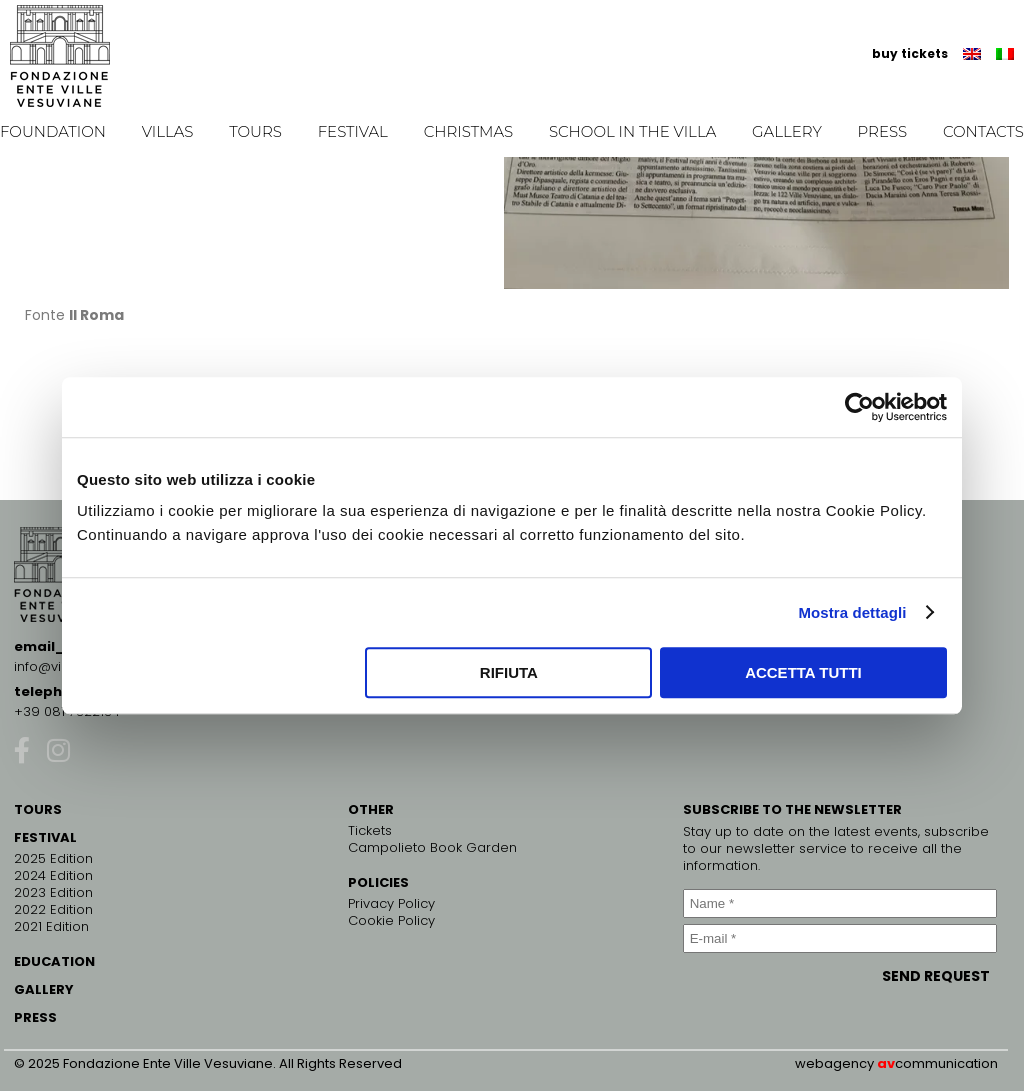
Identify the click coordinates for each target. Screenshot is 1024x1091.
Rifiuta (509, 672)
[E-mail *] (840, 938)
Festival (353, 131)
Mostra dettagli (852, 612)
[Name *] (840, 903)
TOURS (38, 809)
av (886, 1063)
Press (883, 131)
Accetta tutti (803, 672)
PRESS (35, 1017)
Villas (168, 131)
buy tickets (910, 53)
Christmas (469, 131)
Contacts (983, 131)
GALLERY (44, 989)
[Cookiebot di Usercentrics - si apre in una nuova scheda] (859, 407)
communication (946, 1063)
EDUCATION (54, 961)
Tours (255, 131)
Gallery (787, 131)
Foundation (53, 131)
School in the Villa (632, 131)
